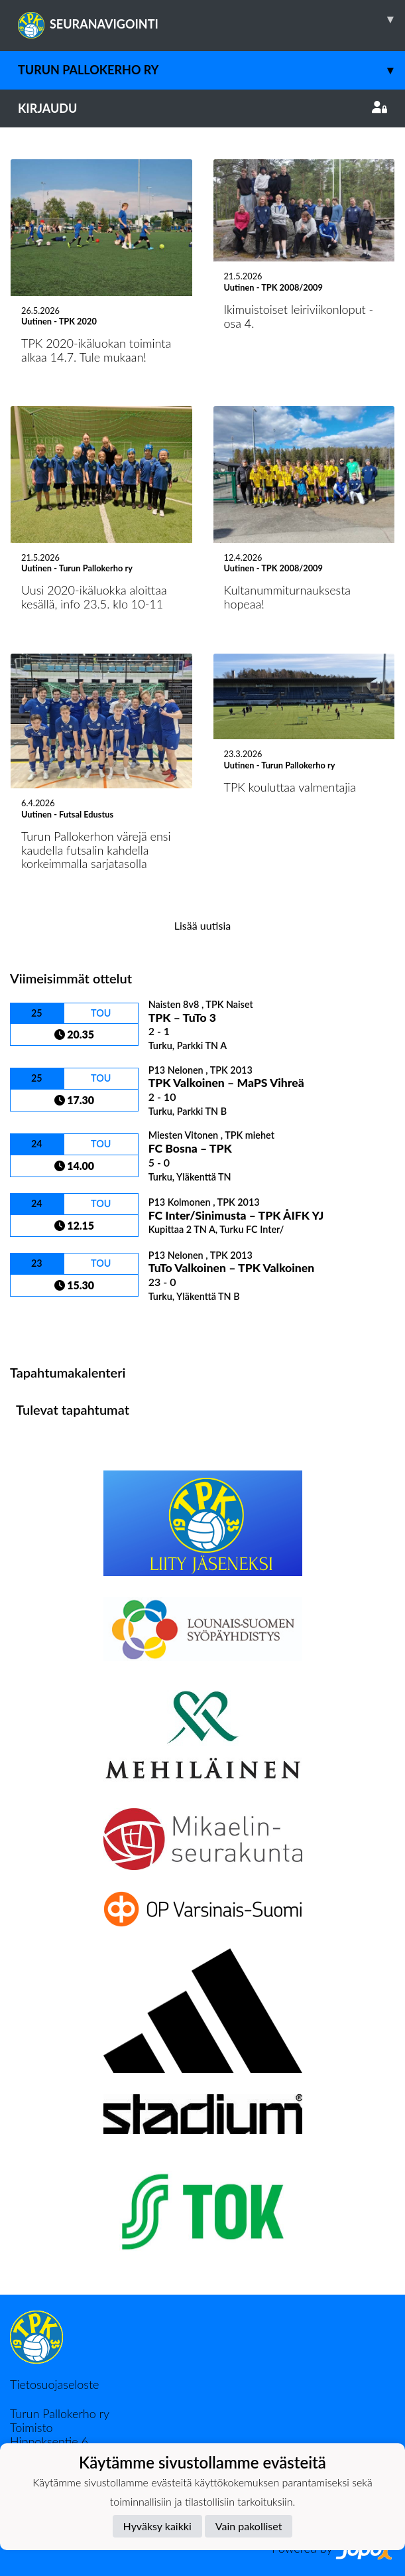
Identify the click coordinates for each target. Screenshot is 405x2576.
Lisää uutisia (202, 925)
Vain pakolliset (248, 2526)
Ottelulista (43, 1325)
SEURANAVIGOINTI (211, 19)
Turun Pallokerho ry (211, 70)
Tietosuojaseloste (54, 2384)
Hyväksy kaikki (157, 2526)
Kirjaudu (202, 108)
